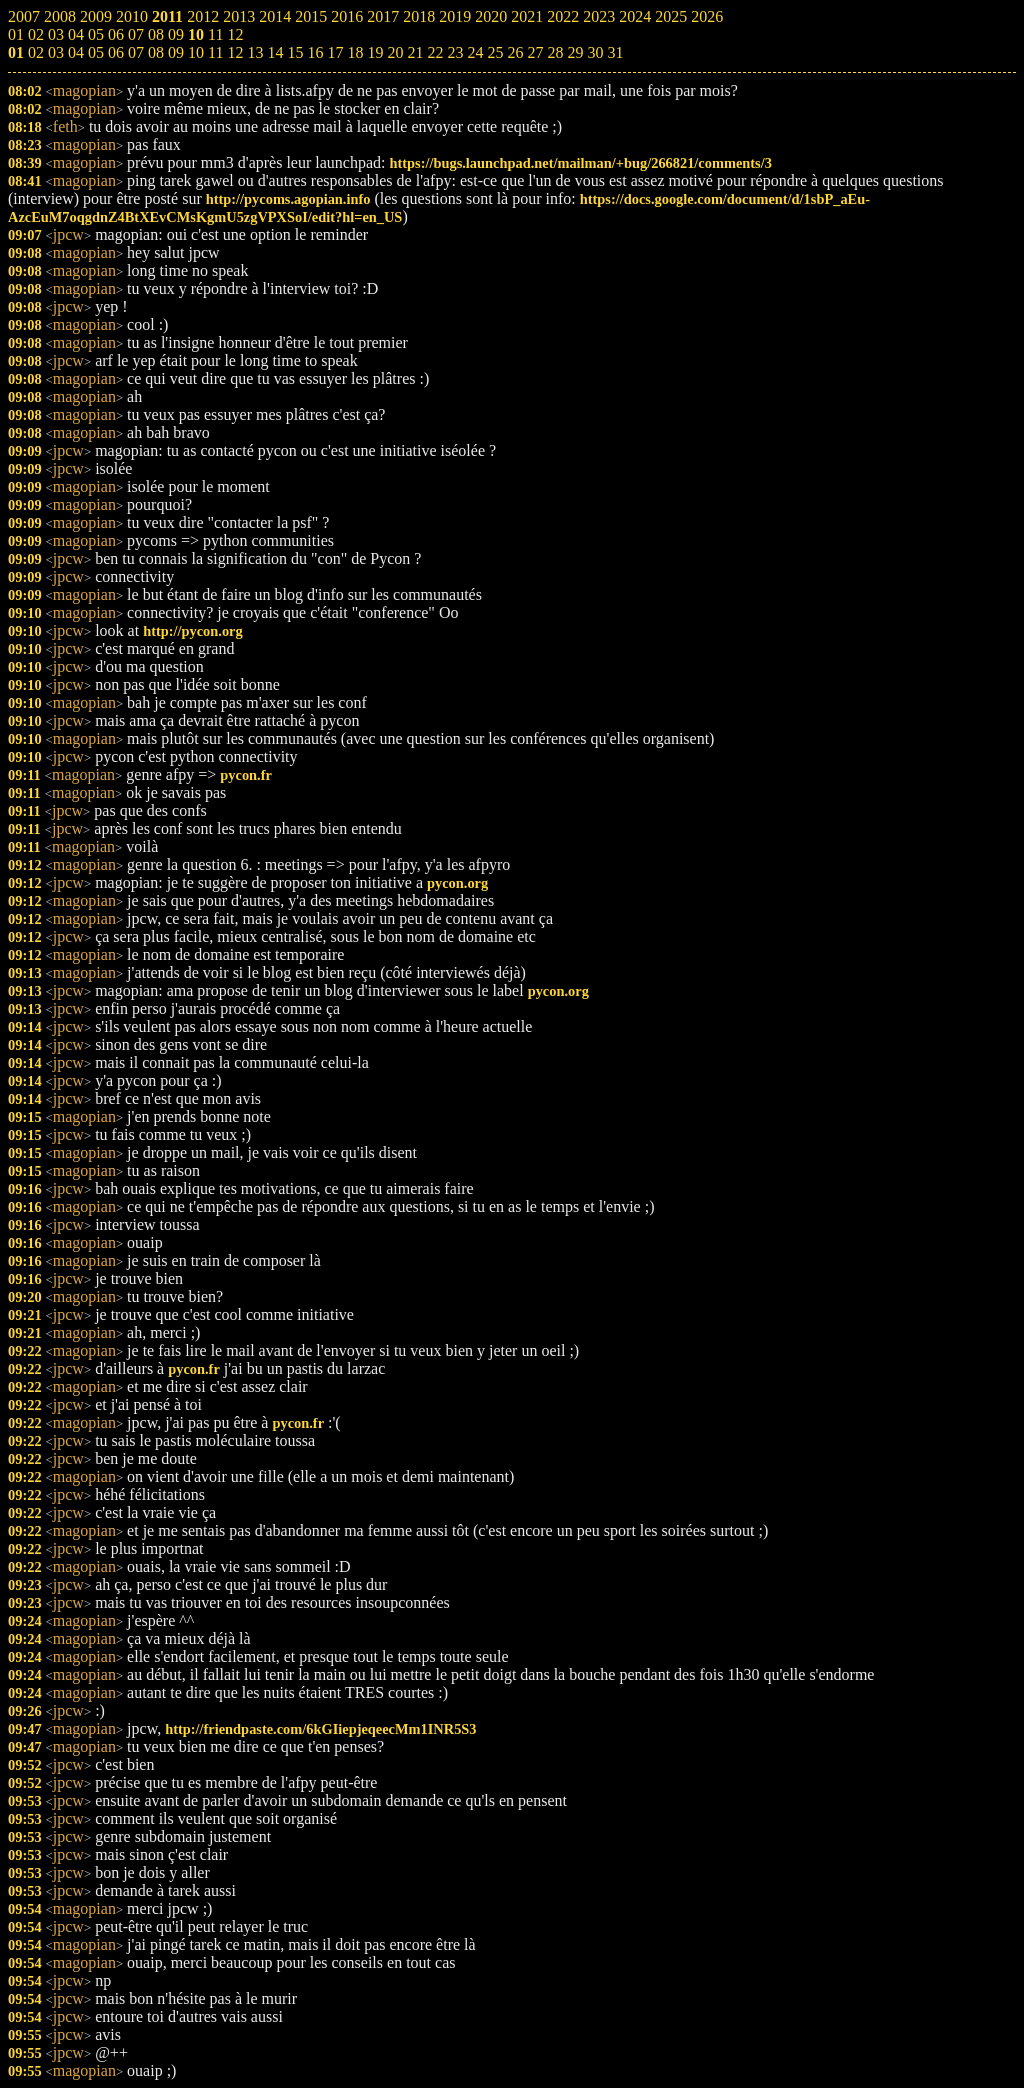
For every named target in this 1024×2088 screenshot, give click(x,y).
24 (475, 52)
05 (96, 52)
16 (315, 52)
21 (415, 52)
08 (156, 52)
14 (275, 52)
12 (235, 52)
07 (136, 52)
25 (495, 52)
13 (255, 52)
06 (116, 52)
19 (375, 52)
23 (455, 52)
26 (515, 52)
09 (176, 52)
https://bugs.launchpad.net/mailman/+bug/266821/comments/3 (580, 163)
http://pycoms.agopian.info (288, 199)
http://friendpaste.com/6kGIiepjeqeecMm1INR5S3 (320, 1729)
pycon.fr (246, 775)
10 (196, 52)
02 (36, 52)
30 (595, 52)
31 (615, 52)
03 (56, 52)
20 (395, 52)
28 (555, 52)
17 (335, 52)
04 (76, 52)
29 (575, 52)
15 (295, 52)
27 (535, 52)
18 (355, 52)
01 (16, 52)
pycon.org (457, 883)
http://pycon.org (193, 631)
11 (215, 52)
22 (435, 52)
